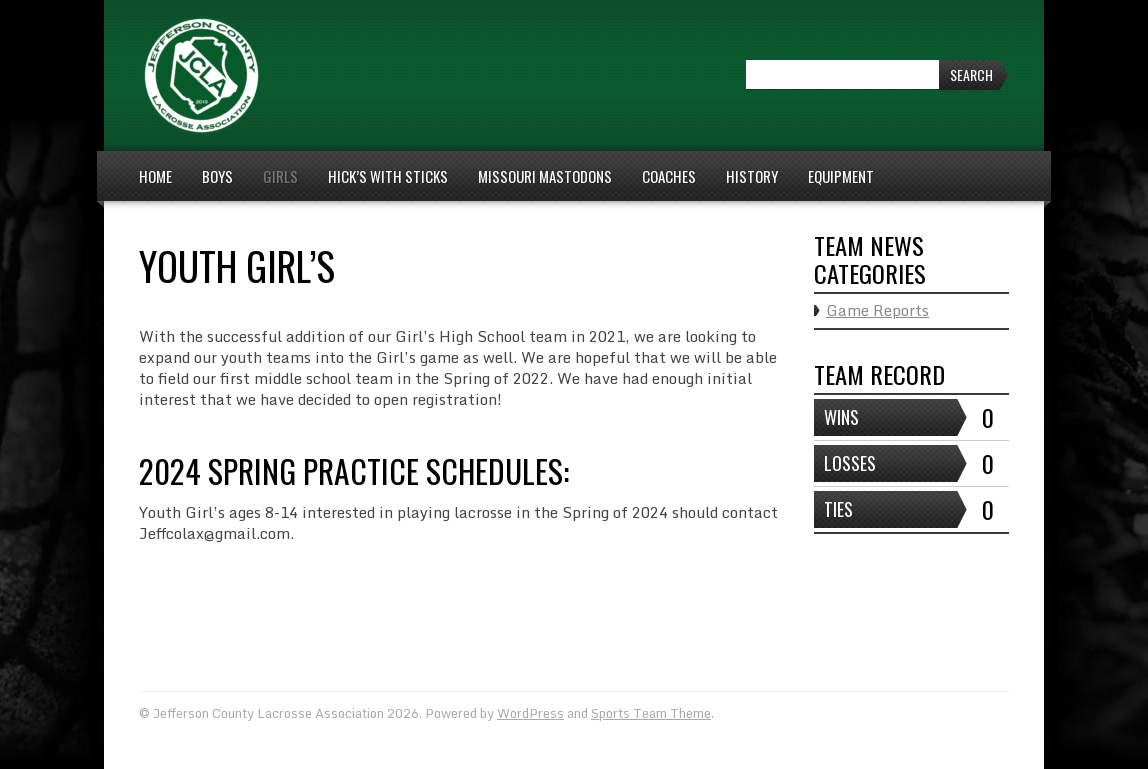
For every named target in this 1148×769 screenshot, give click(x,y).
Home (155, 176)
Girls (280, 176)
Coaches (669, 176)
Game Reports (877, 310)
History (752, 176)
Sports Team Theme (651, 713)
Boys (217, 176)
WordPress (530, 713)
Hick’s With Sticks (388, 176)
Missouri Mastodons (545, 176)
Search (971, 74)
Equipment (841, 176)
